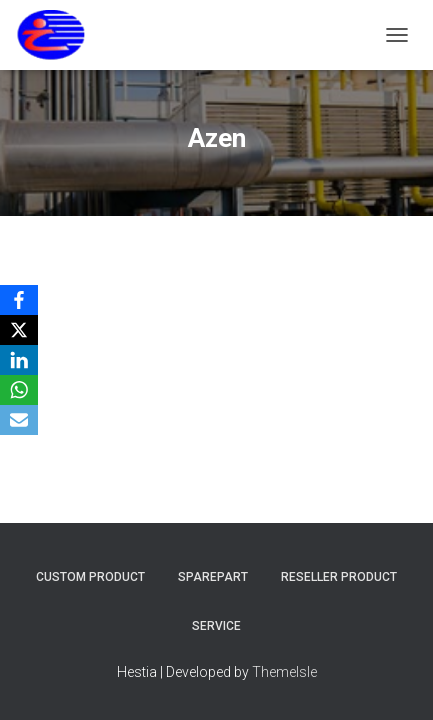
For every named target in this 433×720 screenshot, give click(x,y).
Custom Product (90, 577)
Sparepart (213, 577)
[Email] (19, 420)
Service (216, 626)
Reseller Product (339, 577)
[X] (19, 330)
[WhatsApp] (19, 390)
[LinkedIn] (19, 360)
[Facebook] (19, 300)
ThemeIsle (284, 672)
